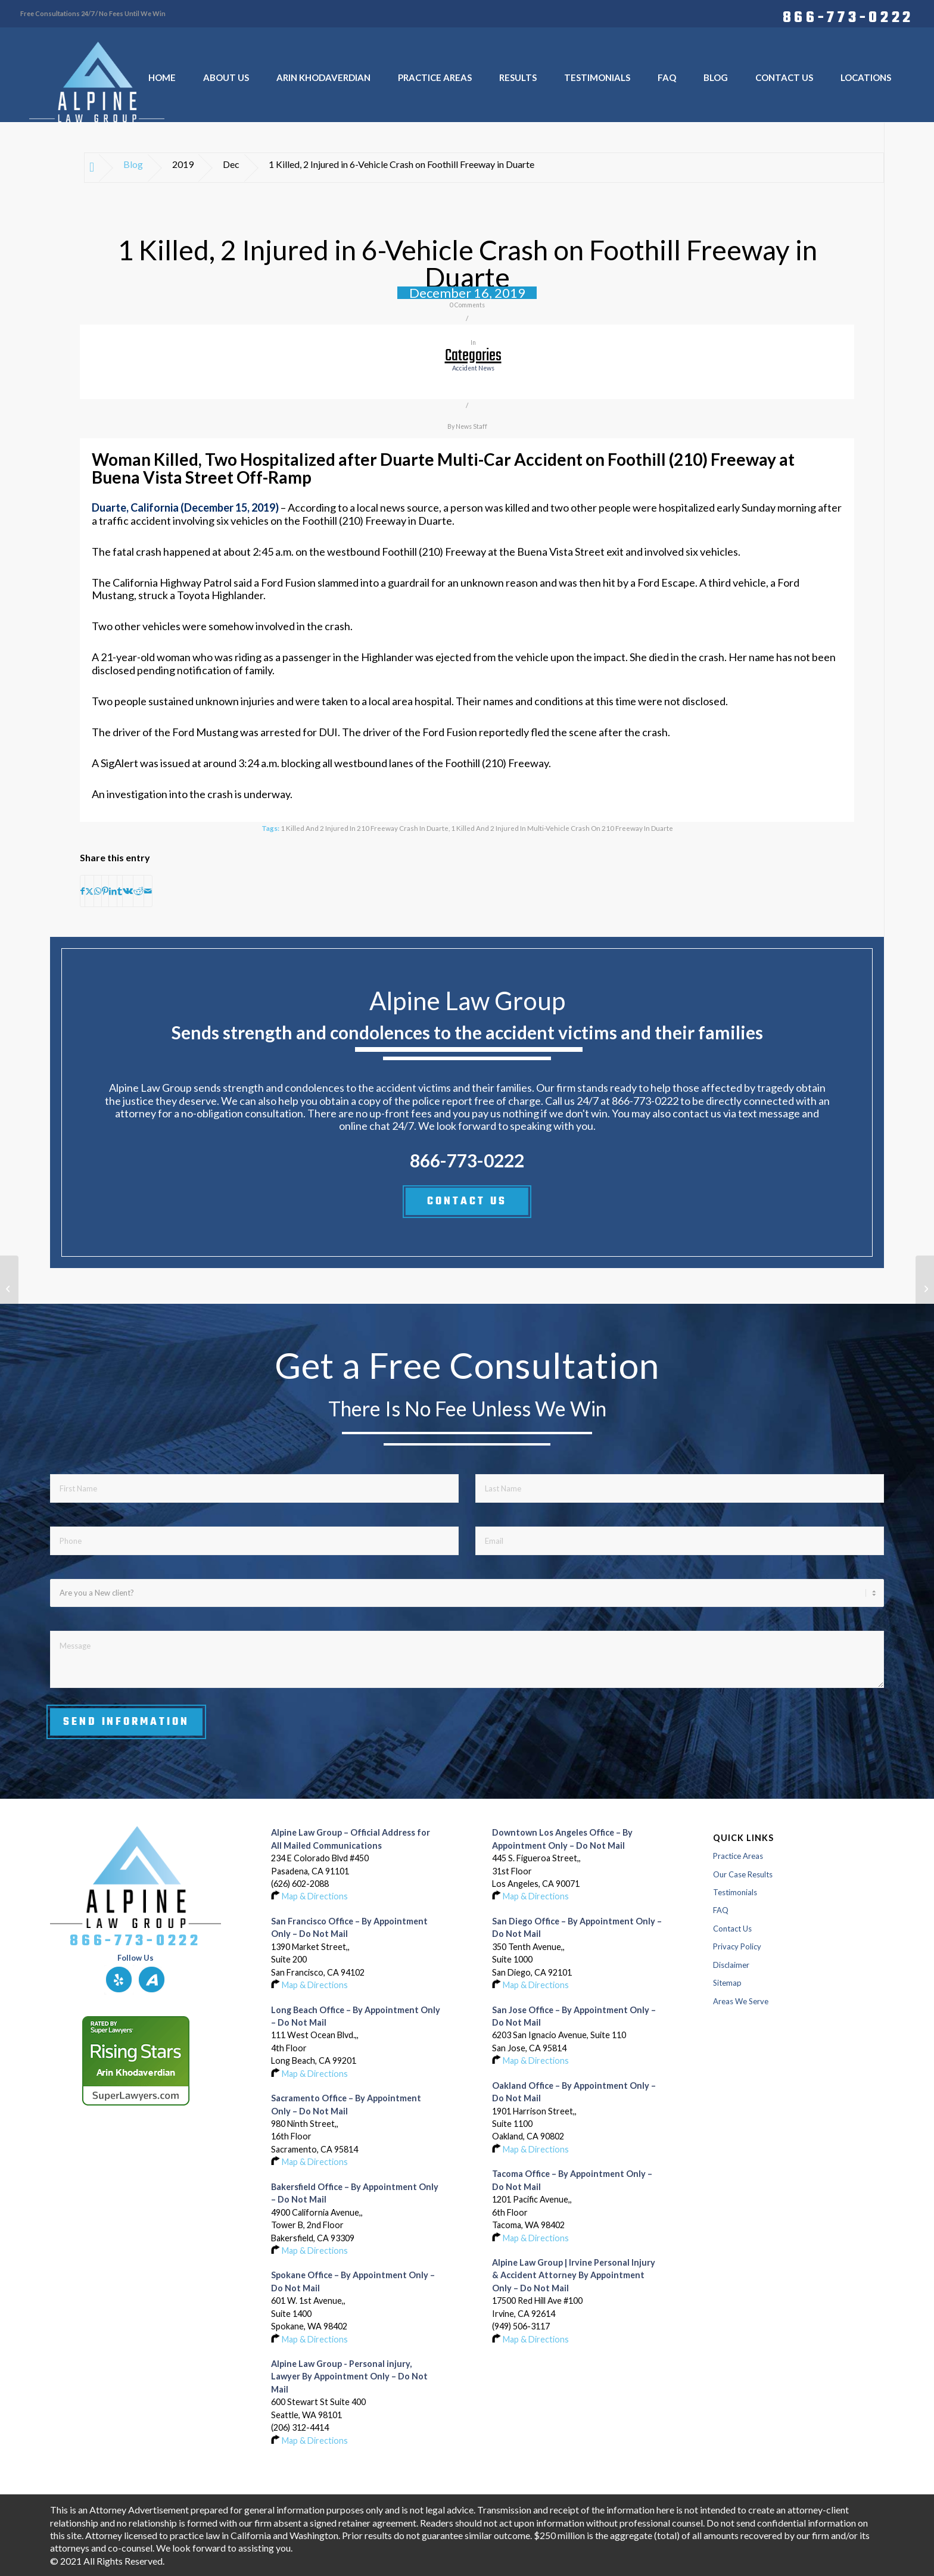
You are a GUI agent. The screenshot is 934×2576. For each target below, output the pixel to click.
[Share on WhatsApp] (97, 891)
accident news (473, 368)
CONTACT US (466, 1201)
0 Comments (467, 305)
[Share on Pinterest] (105, 891)
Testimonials (735, 1892)
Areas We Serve (740, 2001)
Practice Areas (738, 1856)
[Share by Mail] (148, 891)
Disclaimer (731, 1965)
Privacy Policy (737, 1946)
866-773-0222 (848, 16)
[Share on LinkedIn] (113, 891)
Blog (133, 164)
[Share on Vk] (128, 891)
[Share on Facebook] (82, 891)
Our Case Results (743, 1874)
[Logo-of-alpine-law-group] (96, 82)
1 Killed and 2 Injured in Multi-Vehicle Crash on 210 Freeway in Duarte (562, 828)
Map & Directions (315, 1896)
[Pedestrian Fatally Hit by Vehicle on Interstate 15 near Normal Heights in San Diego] (925, 1288)
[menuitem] (845, 16)
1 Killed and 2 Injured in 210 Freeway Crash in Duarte (365, 828)
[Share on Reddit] (138, 891)
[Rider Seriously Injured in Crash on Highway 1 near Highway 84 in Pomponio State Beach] (9, 1288)
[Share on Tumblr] (119, 891)
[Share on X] (89, 891)
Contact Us (732, 1928)
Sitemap (727, 1983)
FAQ (720, 1910)
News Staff (471, 426)
